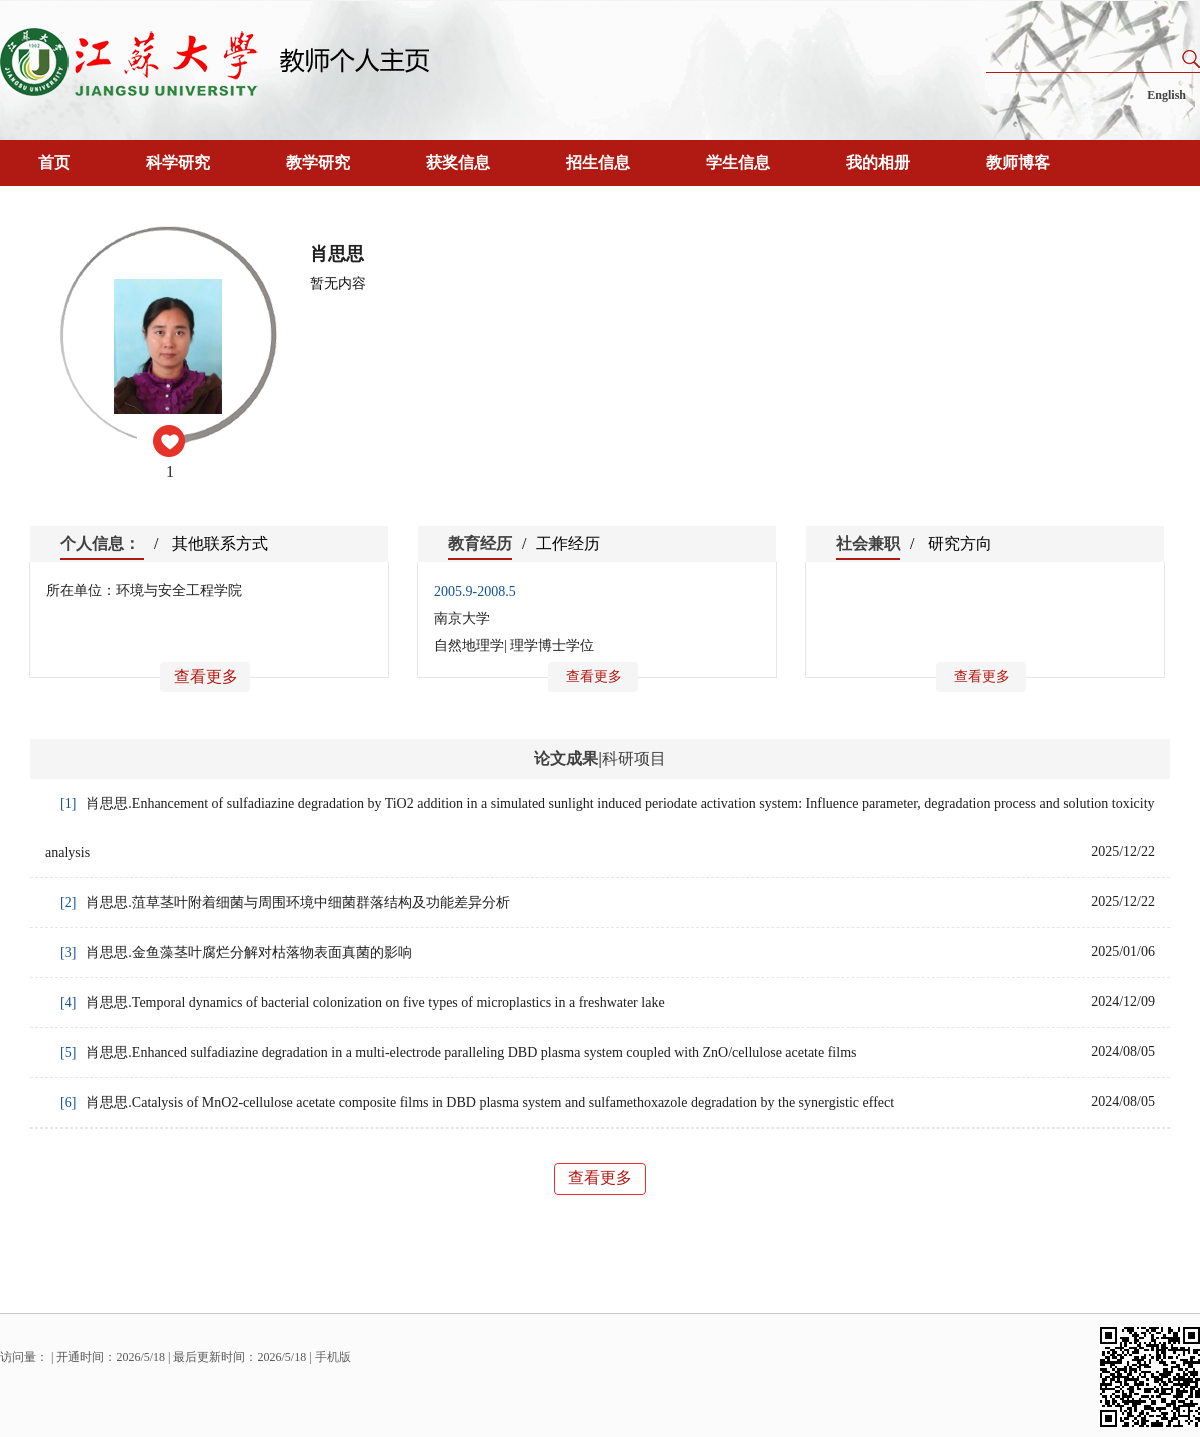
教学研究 (318, 162)
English (1166, 95)
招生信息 (598, 162)
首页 (54, 162)
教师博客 (1018, 162)
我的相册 (878, 162)
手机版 (333, 1357)
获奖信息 (458, 162)
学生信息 (738, 162)
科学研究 (178, 162)
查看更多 (206, 676)
